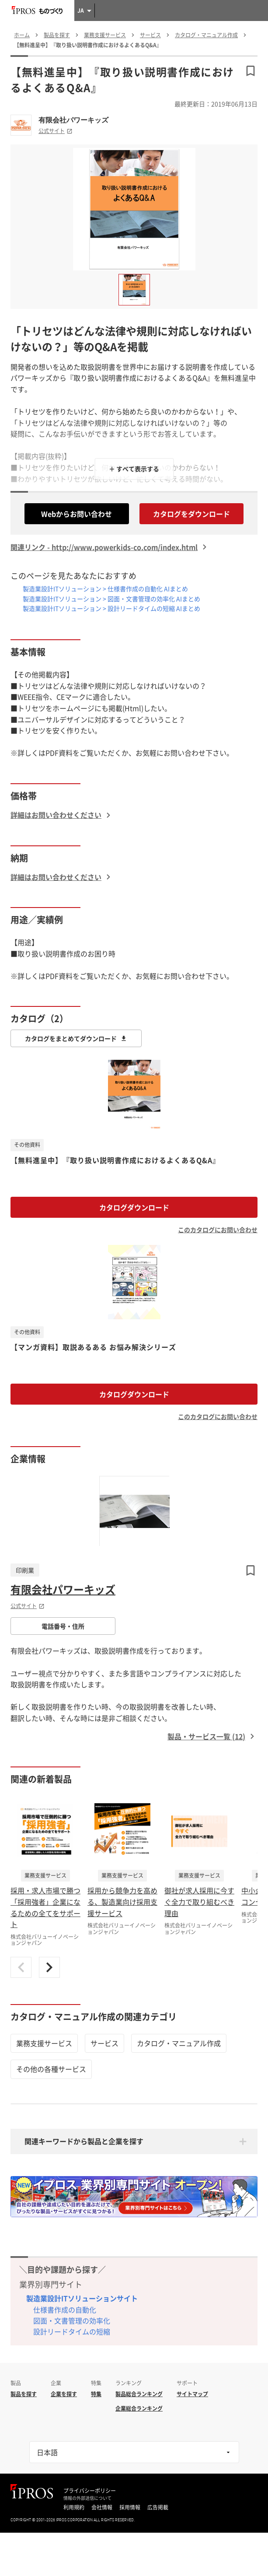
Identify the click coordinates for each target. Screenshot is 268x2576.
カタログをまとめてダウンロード (76, 1038)
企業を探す (64, 2394)
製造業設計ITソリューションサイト (82, 2298)
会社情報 (101, 2507)
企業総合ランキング (139, 2408)
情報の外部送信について (87, 2498)
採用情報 (129, 2507)
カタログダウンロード (134, 1207)
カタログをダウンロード (191, 513)
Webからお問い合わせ (76, 513)
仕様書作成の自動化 (64, 2309)
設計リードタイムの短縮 (71, 2331)
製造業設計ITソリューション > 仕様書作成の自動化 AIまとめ (105, 588)
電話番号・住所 (63, 1626)
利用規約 (73, 2507)
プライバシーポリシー (89, 2491)
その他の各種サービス (51, 2069)
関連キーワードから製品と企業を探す (83, 2141)
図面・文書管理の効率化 (71, 2320)
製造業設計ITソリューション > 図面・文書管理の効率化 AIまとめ (111, 598)
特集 (96, 2394)
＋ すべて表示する (134, 468)
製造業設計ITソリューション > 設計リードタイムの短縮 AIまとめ (111, 608)
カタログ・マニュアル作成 (179, 2043)
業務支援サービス (44, 2043)
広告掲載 (157, 2507)
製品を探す (23, 2394)
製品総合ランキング (139, 2394)
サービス (104, 2043)
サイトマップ (192, 2394)
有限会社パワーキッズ (73, 120)
